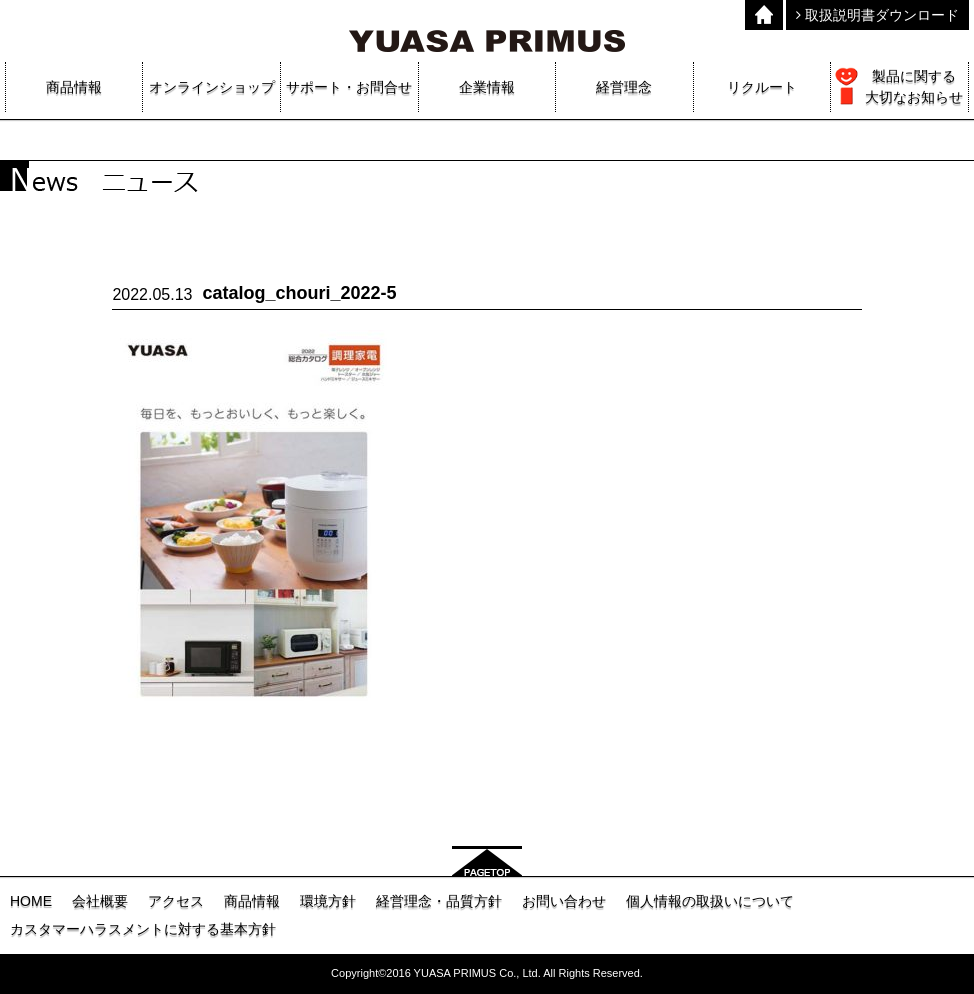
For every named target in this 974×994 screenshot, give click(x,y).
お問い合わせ (564, 901)
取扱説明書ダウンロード (877, 15)
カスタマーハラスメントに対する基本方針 (143, 929)
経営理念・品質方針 (439, 901)
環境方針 (328, 901)
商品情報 (252, 901)
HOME (31, 901)
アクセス (176, 901)
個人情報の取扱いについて (710, 901)
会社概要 (100, 901)
